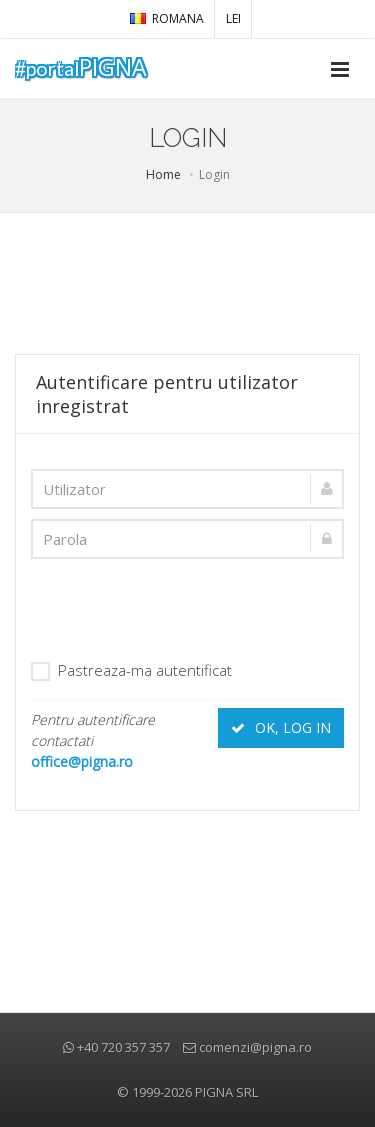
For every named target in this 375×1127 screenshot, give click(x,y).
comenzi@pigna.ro (247, 1047)
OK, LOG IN (281, 727)
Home (163, 174)
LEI (233, 18)
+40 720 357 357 (116, 1047)
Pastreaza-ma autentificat (131, 670)
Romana (167, 18)
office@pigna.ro (82, 761)
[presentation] (183, 608)
